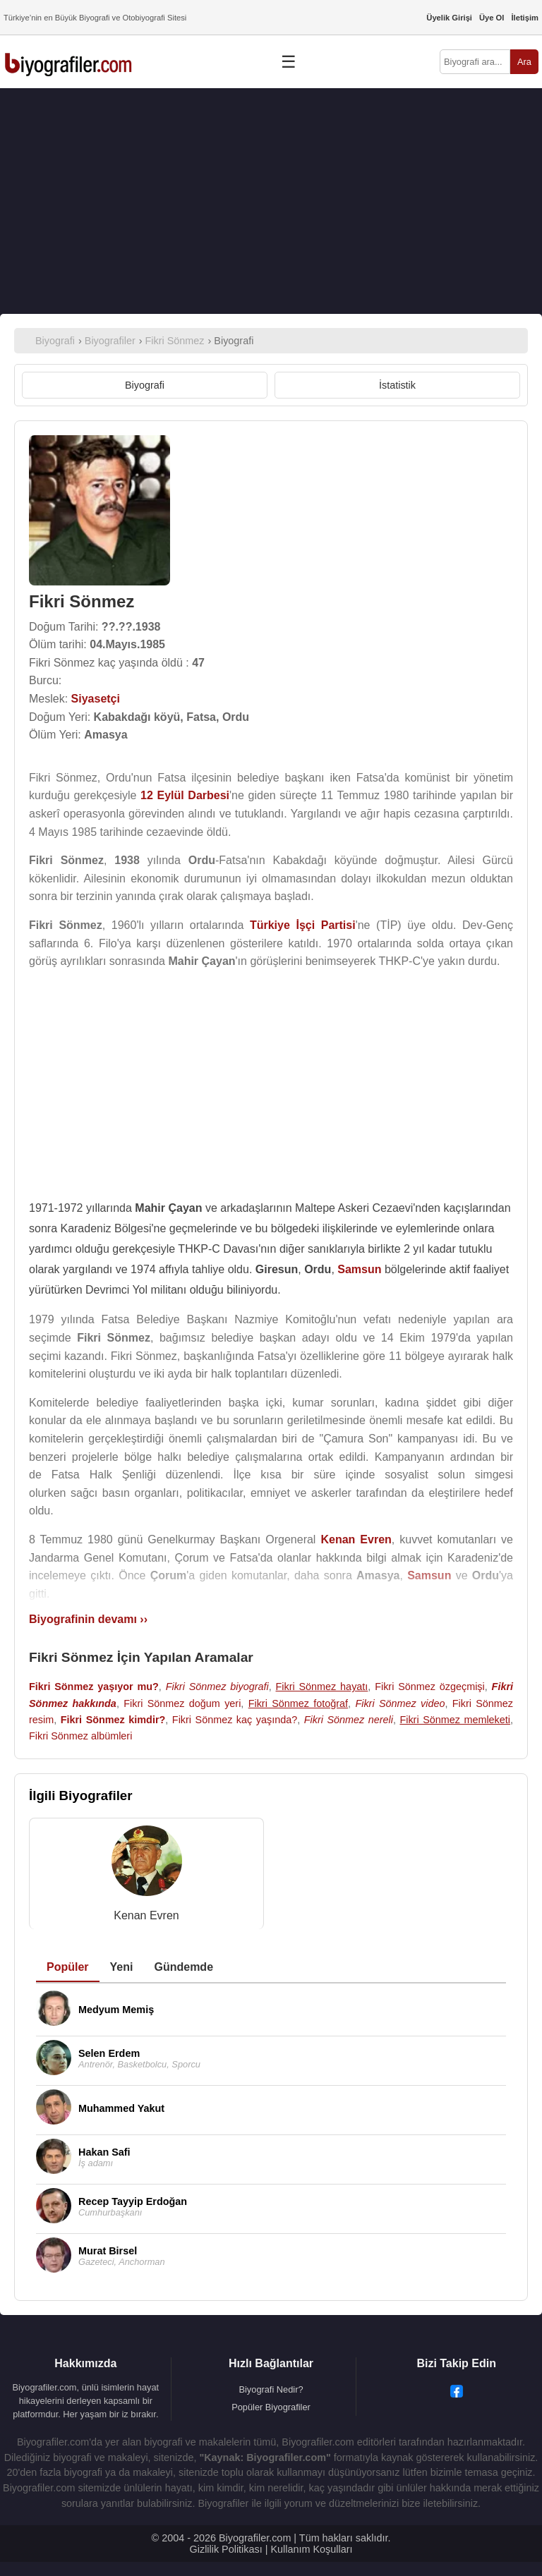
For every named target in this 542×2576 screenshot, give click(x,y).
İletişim (524, 17)
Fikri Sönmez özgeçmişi (430, 1686)
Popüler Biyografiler (271, 2407)
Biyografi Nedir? (271, 2389)
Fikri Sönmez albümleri (80, 1736)
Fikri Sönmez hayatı (322, 1686)
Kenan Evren (146, 1915)
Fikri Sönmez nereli (348, 1719)
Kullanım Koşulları (311, 2549)
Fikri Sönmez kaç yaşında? (234, 1719)
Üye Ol (491, 17)
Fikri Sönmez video (400, 1703)
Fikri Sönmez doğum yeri (182, 1703)
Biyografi (144, 385)
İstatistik (397, 385)
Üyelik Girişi (449, 17)
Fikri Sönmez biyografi (217, 1686)
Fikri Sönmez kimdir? (113, 1719)
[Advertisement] (271, 201)
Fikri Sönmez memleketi (454, 1719)
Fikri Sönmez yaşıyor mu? (94, 1686)
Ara (524, 61)
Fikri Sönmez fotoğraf (298, 1703)
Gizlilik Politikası (226, 2549)
